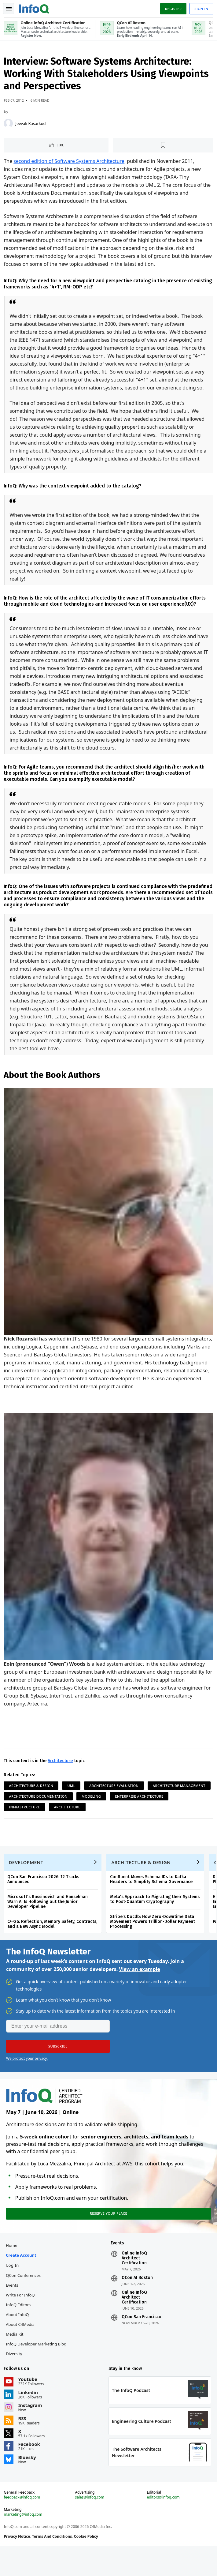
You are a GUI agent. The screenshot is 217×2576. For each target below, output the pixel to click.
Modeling (159, 1809)
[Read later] (163, 147)
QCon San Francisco (141, 2339)
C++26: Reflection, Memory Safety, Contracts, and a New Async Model (53, 1941)
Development (27, 1879)
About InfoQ (18, 2337)
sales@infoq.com (90, 2524)
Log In (13, 2288)
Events (13, 2308)
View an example (139, 1988)
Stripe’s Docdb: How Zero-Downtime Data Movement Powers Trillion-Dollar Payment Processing (153, 1938)
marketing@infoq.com (24, 2541)
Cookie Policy (87, 2563)
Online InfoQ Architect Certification (134, 2281)
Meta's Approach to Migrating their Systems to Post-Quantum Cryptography (156, 1916)
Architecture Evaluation (115, 1798)
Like (61, 147)
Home (12, 2268)
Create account (22, 2278)
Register (172, 8)
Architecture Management (36, 1809)
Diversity (15, 2376)
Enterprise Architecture (34, 1820)
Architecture (61, 1773)
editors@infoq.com (162, 2524)
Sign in (200, 8)
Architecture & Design (32, 1798)
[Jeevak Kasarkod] (9, 125)
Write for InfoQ (21, 2318)
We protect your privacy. (27, 2078)
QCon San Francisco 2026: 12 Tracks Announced (44, 1896)
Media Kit (15, 2357)
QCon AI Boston (137, 2300)
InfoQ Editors (19, 2327)
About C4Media (21, 2347)
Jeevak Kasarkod (32, 125)
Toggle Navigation (9, 8)
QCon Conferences (24, 2298)
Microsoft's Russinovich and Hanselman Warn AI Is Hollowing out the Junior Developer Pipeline (49, 1918)
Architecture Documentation (106, 1809)
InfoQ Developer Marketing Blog (37, 2367)
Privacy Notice (18, 2563)
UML (72, 1798)
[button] (58, 2065)
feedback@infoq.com (23, 2524)
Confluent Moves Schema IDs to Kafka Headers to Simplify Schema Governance (152, 1896)
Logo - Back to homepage (35, 7)
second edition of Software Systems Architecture (70, 163)
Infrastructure (87, 1820)
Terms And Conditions (53, 2563)
